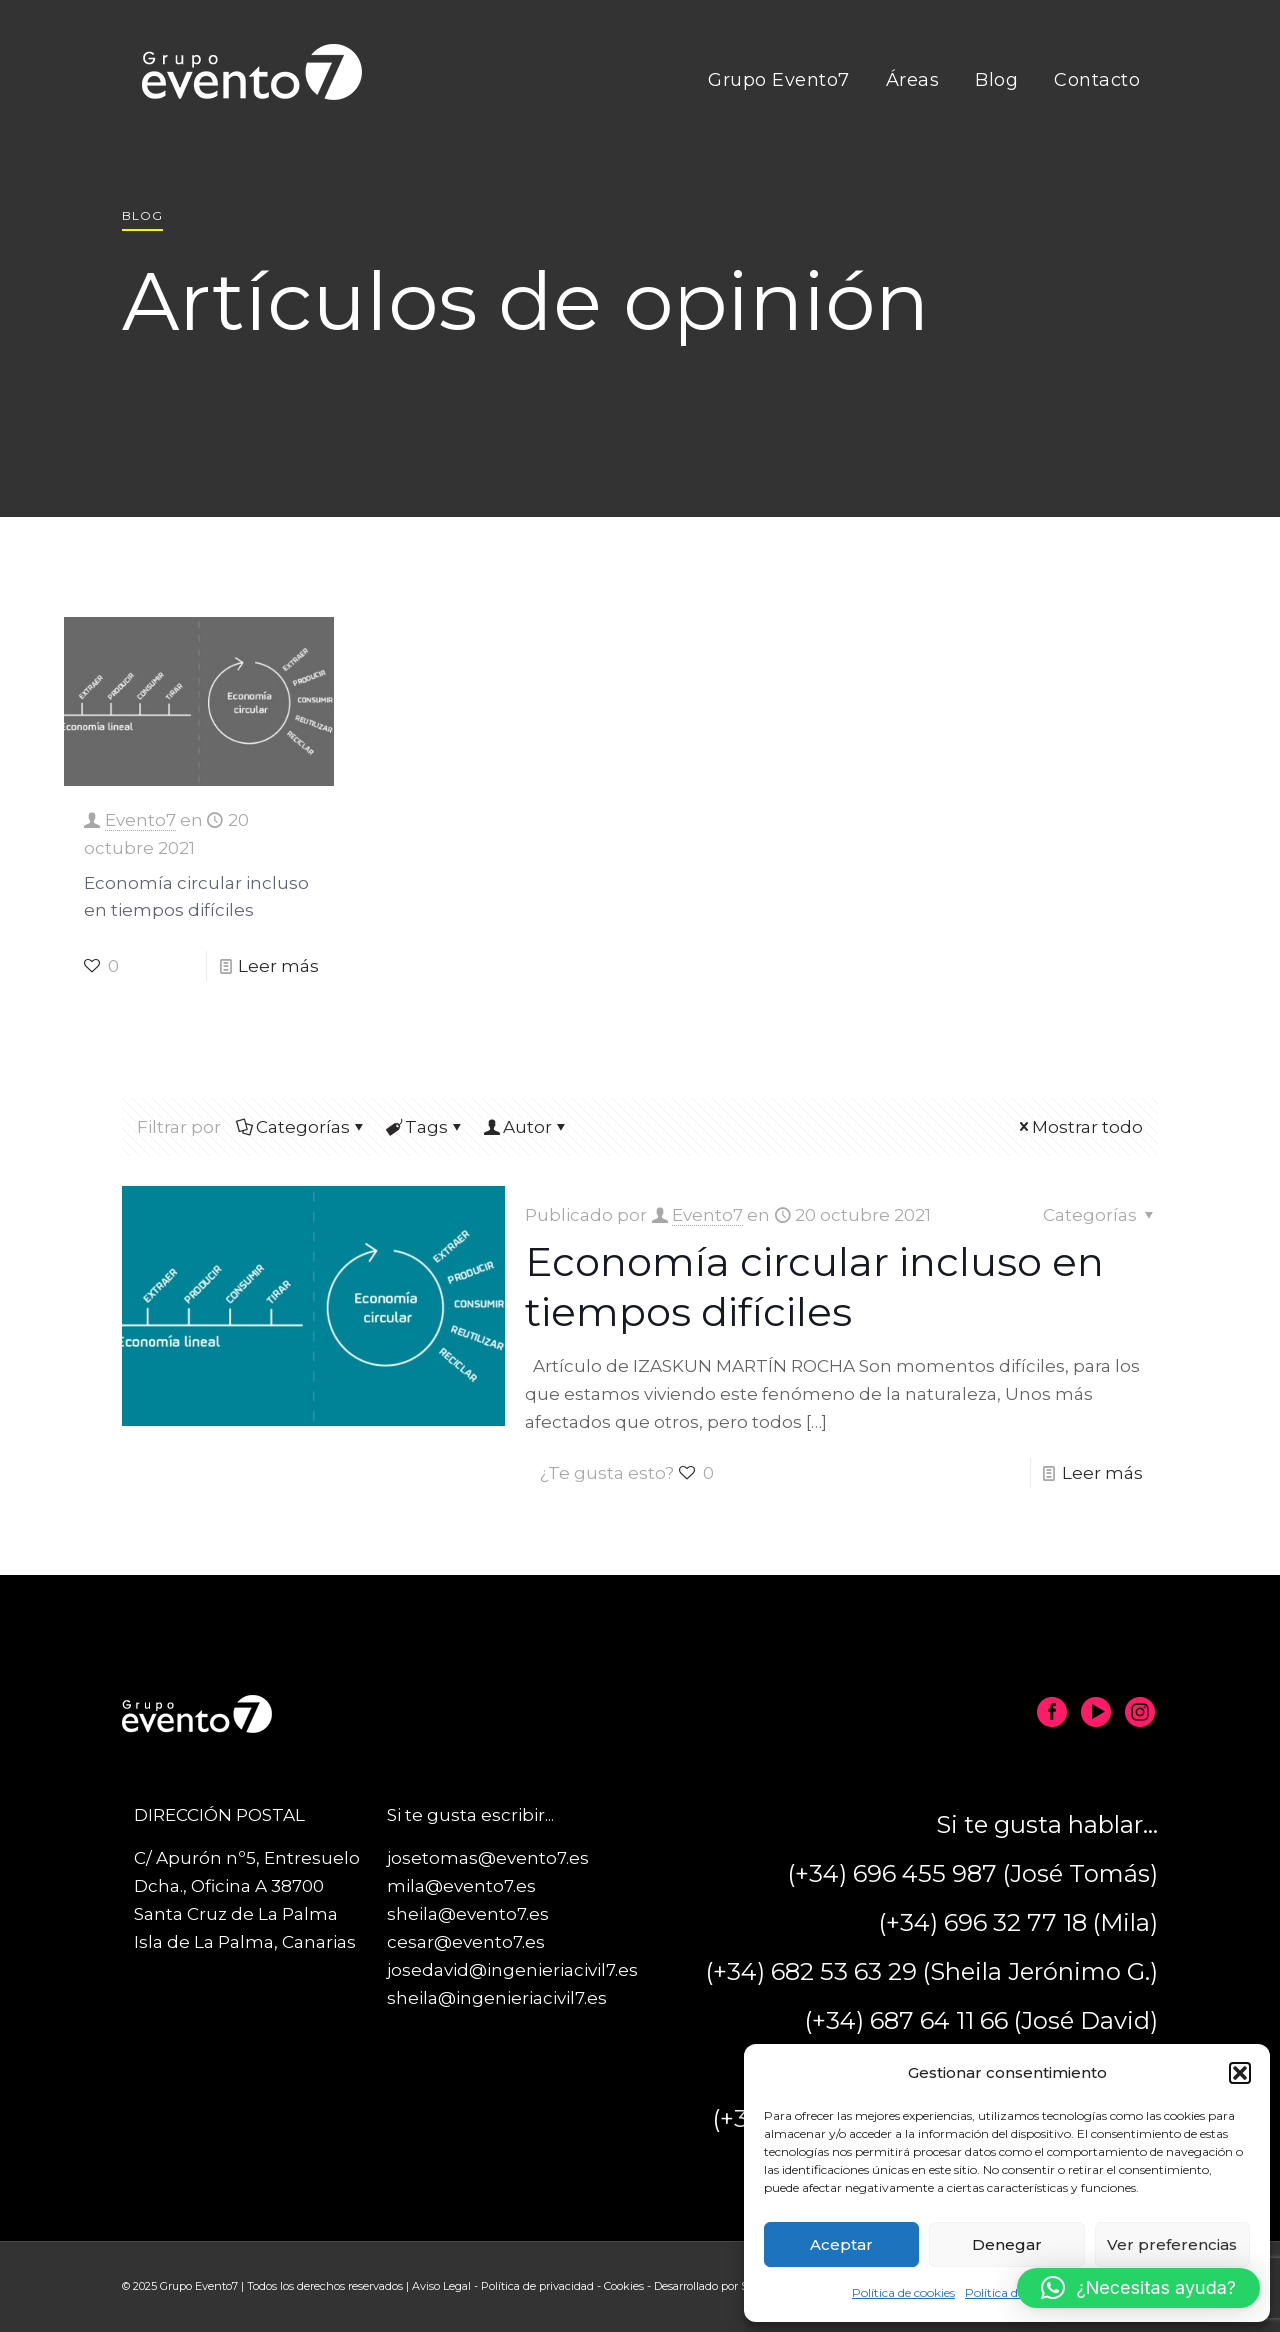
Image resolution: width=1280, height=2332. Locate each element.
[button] (1240, 2073)
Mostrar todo (1079, 1127)
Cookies (624, 2286)
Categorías (301, 1127)
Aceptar (841, 2244)
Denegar (1007, 2244)
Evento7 (140, 820)
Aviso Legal (441, 2286)
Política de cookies (903, 2292)
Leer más (278, 966)
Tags (425, 1127)
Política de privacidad (537, 2286)
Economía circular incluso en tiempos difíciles (814, 1286)
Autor (526, 1127)
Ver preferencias (1172, 2244)
